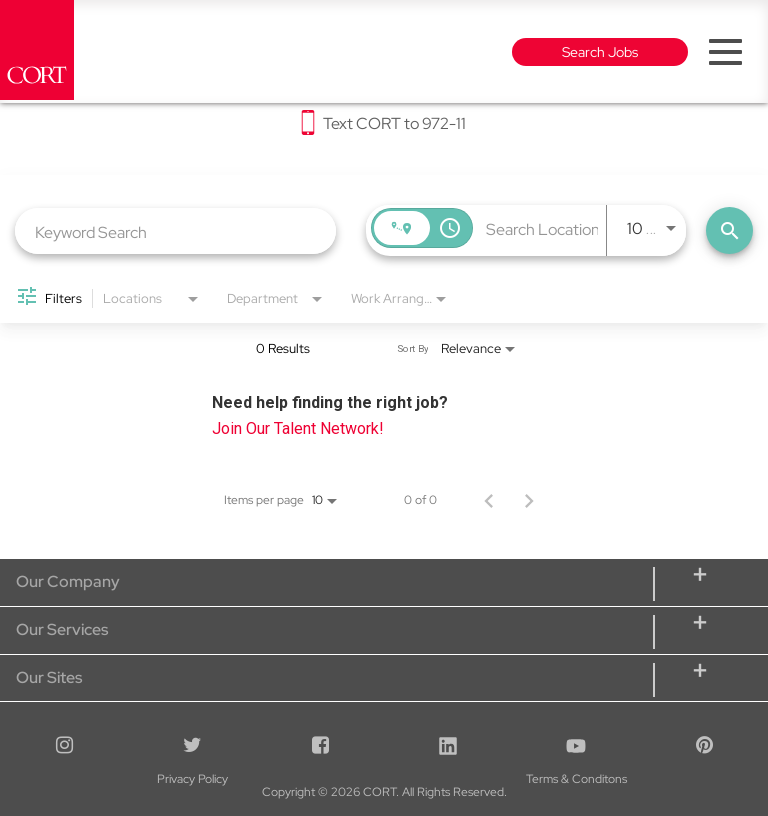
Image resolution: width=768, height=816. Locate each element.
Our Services (62, 629)
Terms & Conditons (384, 778)
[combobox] (175, 231)
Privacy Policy (128, 778)
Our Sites (49, 677)
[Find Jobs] (729, 230)
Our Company (68, 581)
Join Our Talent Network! (298, 428)
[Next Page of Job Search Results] (529, 500)
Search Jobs (600, 52)
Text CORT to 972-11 (394, 124)
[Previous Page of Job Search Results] (489, 500)
